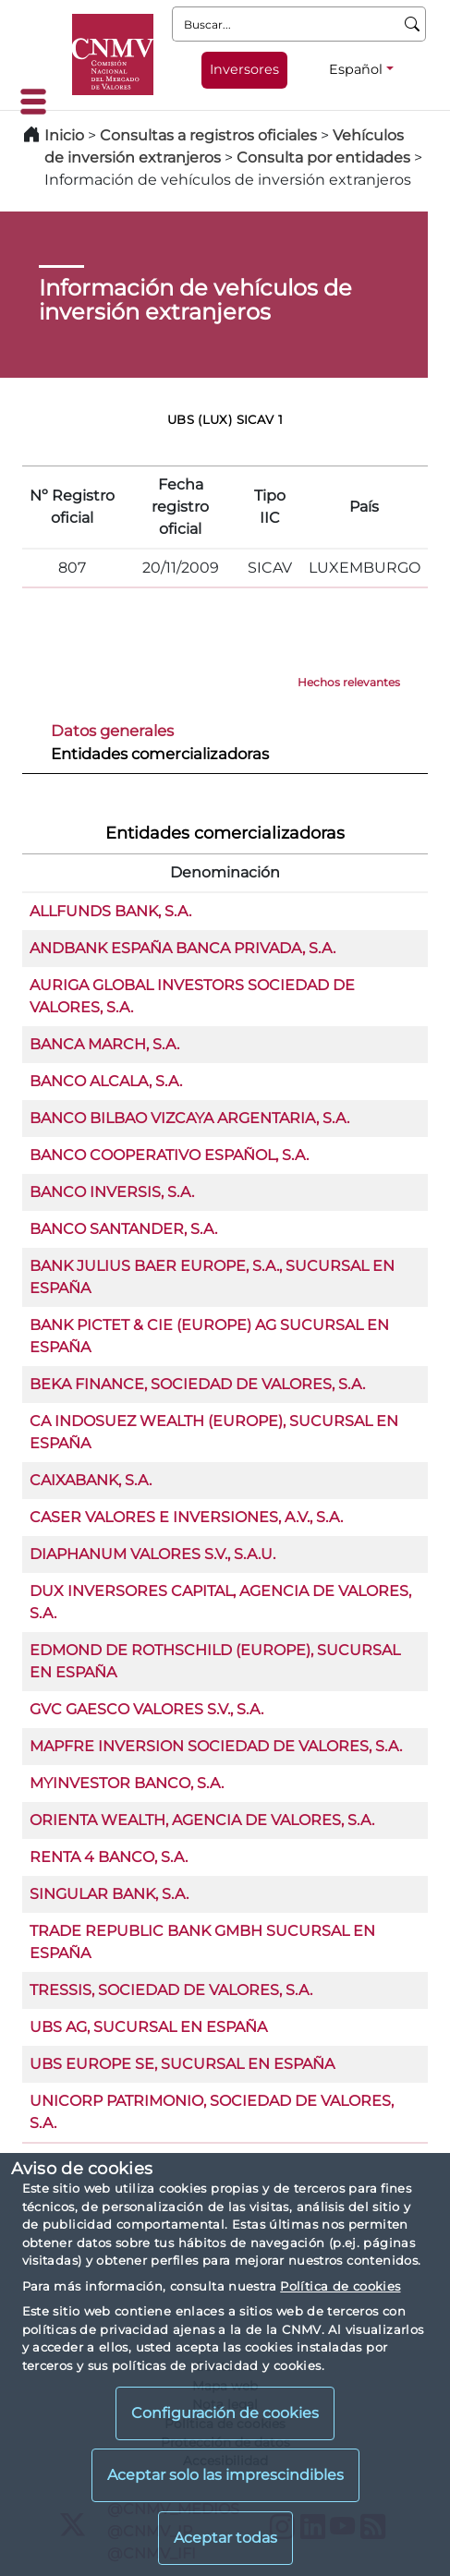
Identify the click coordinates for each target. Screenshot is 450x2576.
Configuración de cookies (225, 2413)
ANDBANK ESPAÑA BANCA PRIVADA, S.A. (182, 948)
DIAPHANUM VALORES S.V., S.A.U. (152, 1554)
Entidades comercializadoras (160, 753)
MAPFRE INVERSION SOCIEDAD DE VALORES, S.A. (216, 1746)
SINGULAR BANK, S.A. (109, 1894)
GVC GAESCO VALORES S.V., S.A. (146, 1709)
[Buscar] (412, 24)
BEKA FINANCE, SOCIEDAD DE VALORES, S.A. (197, 1384)
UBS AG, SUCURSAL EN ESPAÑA (148, 2027)
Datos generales (112, 730)
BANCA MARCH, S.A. (104, 1044)
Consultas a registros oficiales (208, 135)
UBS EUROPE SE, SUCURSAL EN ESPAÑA (182, 2064)
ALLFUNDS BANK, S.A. (110, 911)
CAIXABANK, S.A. (91, 1480)
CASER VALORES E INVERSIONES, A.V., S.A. (186, 1517)
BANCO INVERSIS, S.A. (112, 1192)
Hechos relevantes (349, 682)
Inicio (64, 135)
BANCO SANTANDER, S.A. (123, 1229)
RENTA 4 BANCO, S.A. (109, 1857)
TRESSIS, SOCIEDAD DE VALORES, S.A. (171, 1990)
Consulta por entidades (323, 157)
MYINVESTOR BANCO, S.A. (127, 1783)
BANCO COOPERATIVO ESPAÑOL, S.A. (169, 1155)
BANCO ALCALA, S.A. (106, 1081)
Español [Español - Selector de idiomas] (356, 69)
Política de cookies (340, 2286)
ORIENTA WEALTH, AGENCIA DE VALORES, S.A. (202, 1820)
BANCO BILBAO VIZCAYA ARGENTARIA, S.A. (189, 1118)
